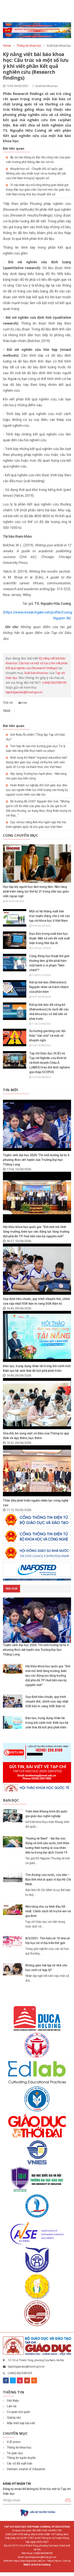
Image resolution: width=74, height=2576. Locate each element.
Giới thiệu (11, 2400)
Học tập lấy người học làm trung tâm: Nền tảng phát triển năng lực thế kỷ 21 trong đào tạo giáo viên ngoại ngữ (36, 891)
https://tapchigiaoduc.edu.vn (29, 2560)
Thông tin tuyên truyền (19, 2458)
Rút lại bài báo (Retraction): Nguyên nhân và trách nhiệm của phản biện (49, 987)
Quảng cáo (12, 2417)
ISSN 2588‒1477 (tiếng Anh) (53, 2534)
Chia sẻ (8, 702)
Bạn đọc (11, 1800)
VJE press (12, 2442)
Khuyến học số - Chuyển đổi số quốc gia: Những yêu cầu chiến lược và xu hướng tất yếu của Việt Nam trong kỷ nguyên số (36, 173)
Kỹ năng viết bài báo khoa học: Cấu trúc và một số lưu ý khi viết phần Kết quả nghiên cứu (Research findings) (37, 663)
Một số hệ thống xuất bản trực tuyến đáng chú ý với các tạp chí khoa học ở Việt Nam (49, 915)
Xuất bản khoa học (47, 86)
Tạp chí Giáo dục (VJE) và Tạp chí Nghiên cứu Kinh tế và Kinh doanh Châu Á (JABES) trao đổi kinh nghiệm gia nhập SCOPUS (49, 1062)
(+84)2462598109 (54, 683)
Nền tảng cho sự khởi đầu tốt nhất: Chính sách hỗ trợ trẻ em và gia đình (48, 1911)
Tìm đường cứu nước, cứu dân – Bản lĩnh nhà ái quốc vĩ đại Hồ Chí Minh (48, 1879)
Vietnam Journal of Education (24, 2469)
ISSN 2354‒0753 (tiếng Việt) (20, 2534)
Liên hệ (9, 2406)
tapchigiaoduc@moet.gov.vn (24, 692)
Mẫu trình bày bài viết (19, 2423)
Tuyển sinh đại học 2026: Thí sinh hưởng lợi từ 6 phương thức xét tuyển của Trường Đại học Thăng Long (36, 1159)
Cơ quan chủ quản (16, 2412)
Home (7, 45)
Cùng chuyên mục (20, 835)
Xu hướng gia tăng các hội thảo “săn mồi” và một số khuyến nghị (47, 1035)
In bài (22, 702)
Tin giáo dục (13, 2453)
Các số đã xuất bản (17, 2463)
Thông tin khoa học (29, 45)
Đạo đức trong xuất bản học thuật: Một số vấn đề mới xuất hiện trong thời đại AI (49, 938)
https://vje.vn (54, 2560)
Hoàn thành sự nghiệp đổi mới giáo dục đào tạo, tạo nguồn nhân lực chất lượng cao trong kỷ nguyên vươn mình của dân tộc (37, 789)
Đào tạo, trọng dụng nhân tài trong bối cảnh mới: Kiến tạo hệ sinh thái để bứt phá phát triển (46, 1722)
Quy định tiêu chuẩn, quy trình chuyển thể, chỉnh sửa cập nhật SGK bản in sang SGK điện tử (46, 1701)
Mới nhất (11, 1588)
